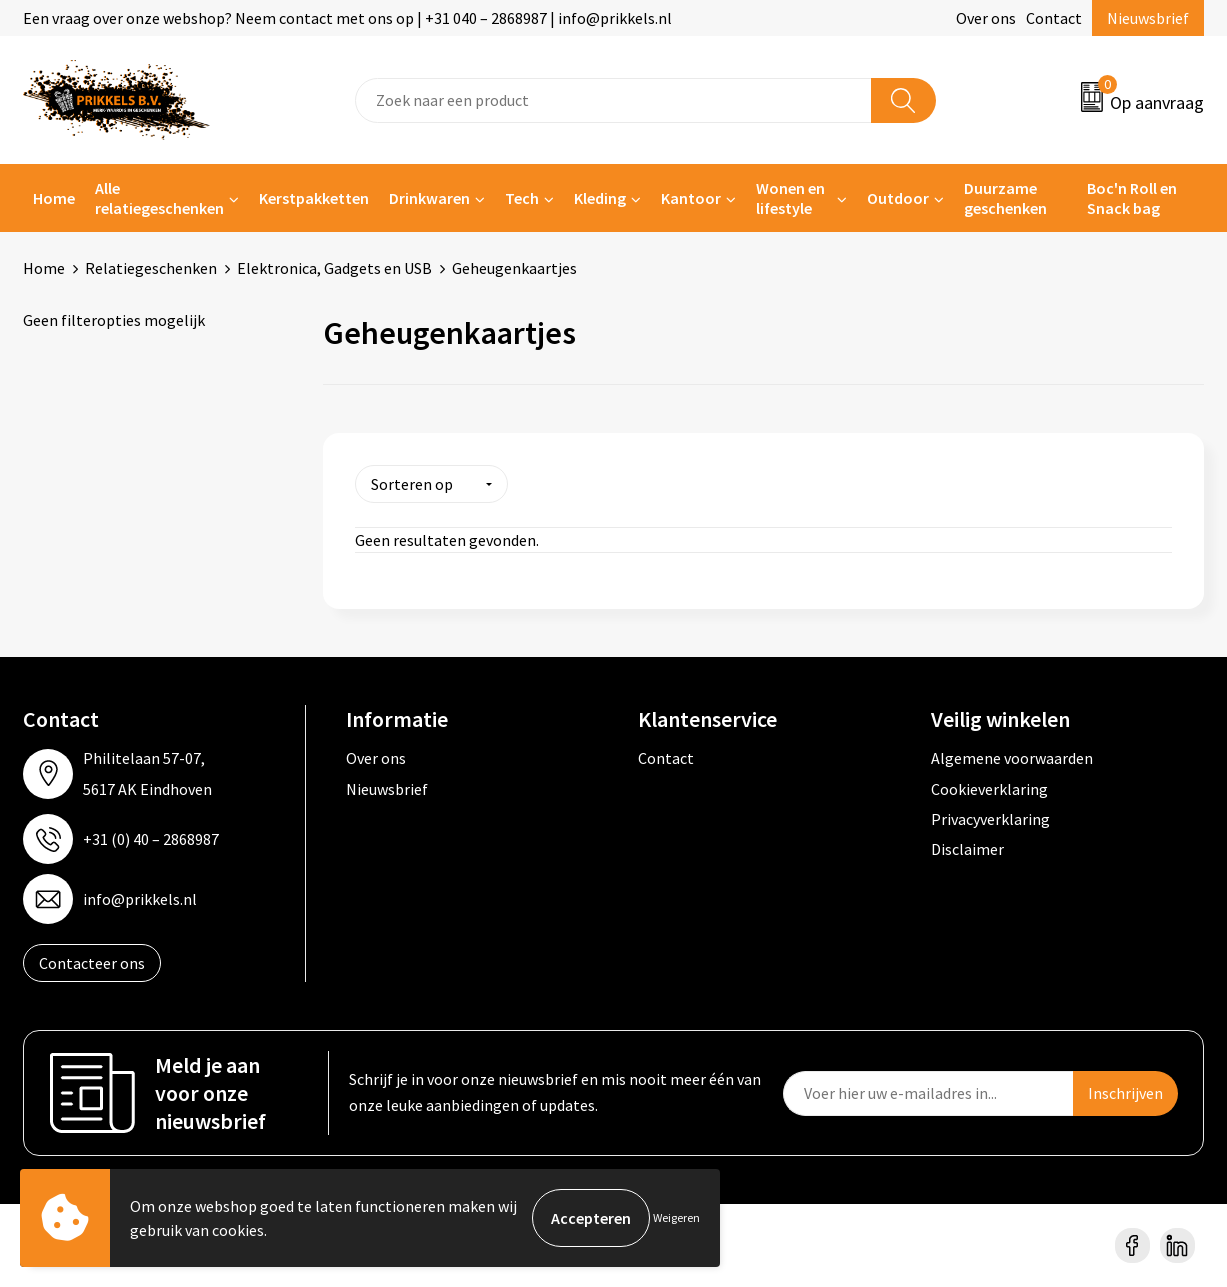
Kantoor (691, 198)
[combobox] (613, 100)
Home (54, 198)
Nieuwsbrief (1148, 18)
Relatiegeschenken (151, 268)
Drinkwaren (429, 198)
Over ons (986, 18)
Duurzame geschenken (1005, 198)
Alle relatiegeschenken (159, 198)
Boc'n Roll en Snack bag (1132, 198)
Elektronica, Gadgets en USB (334, 268)
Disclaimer (967, 849)
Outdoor (898, 198)
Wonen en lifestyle (790, 198)
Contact (1054, 18)
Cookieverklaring (989, 788)
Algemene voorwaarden (1012, 758)
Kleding (600, 198)
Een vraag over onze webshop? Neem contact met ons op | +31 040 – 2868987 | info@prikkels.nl (347, 18)
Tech (522, 198)
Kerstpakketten (314, 198)
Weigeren (676, 1217)
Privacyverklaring (990, 819)
